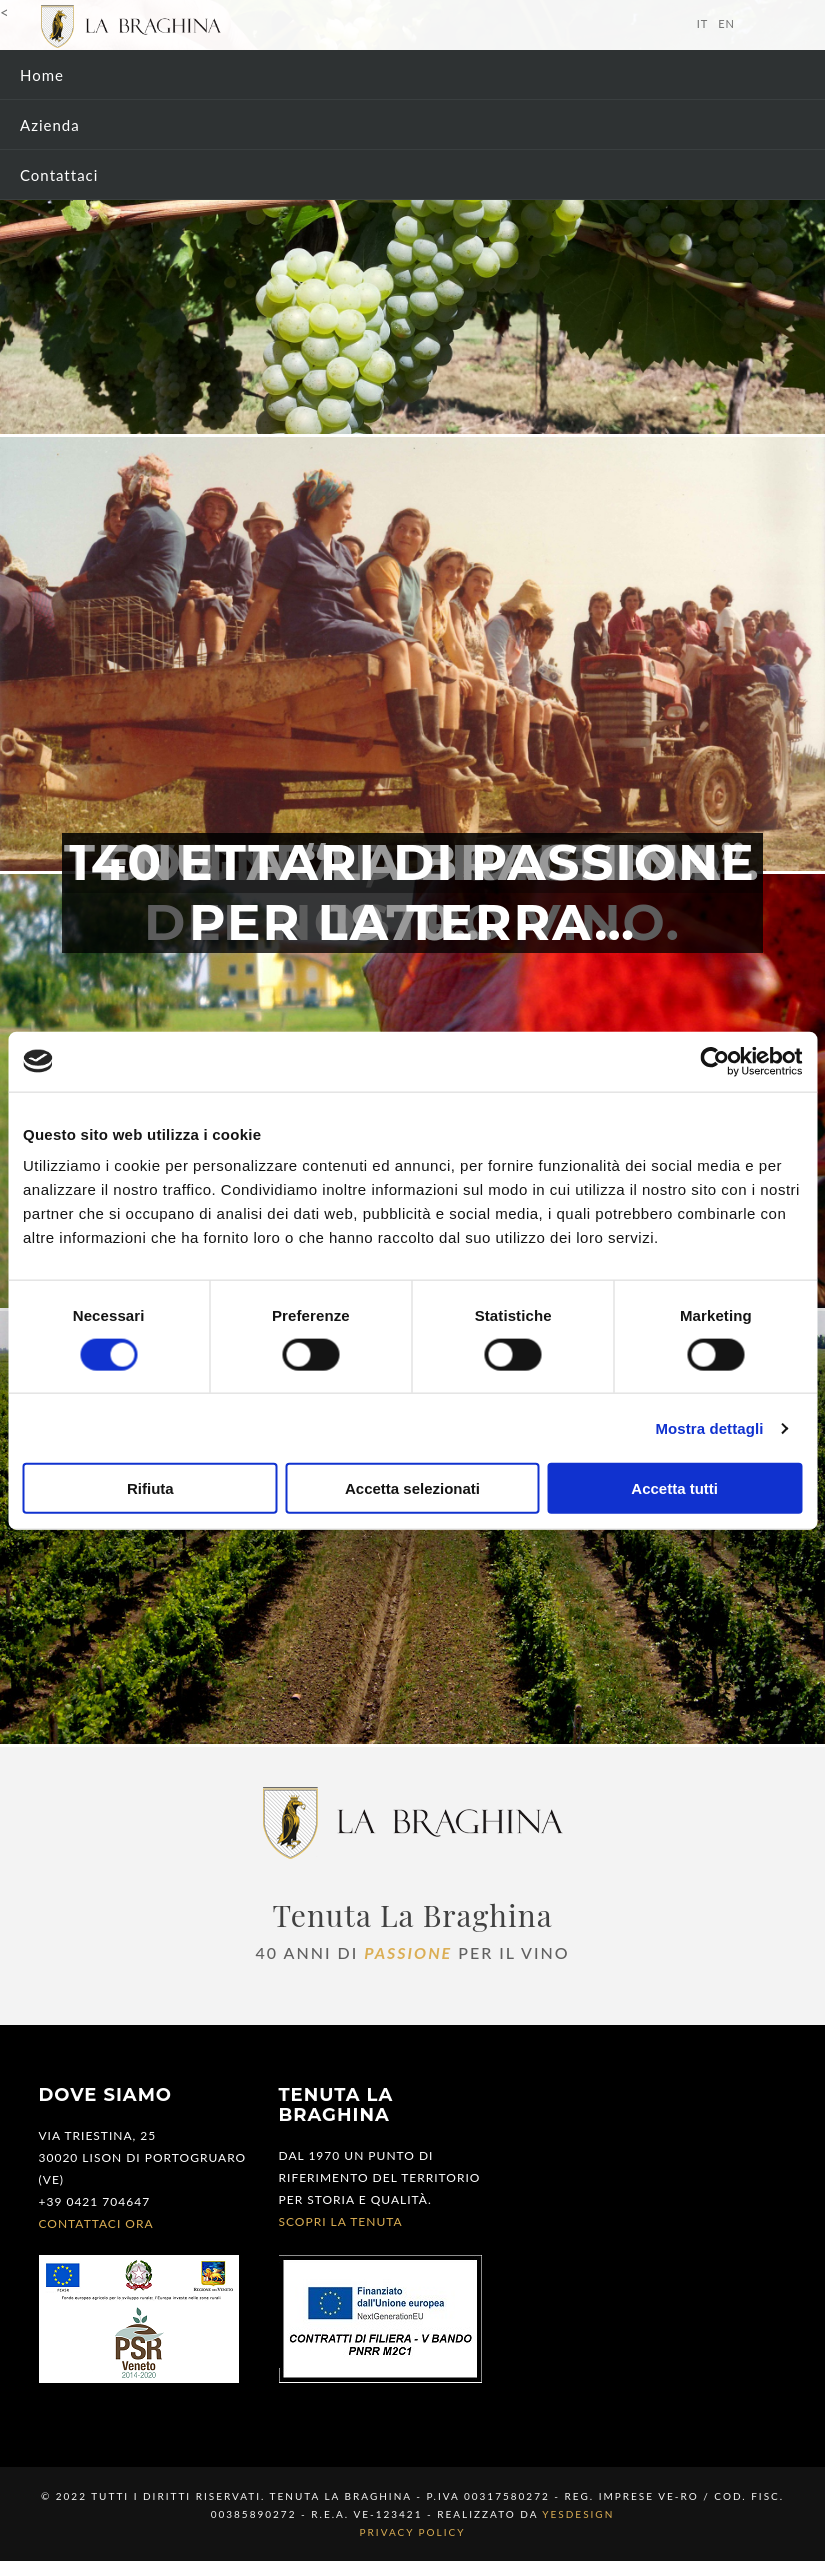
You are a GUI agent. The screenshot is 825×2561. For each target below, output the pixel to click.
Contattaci (59, 175)
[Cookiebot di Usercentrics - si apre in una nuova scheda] (714, 1061)
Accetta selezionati (412, 1488)
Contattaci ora (96, 2223)
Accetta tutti (674, 1488)
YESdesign (578, 2514)
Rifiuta (150, 1488)
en (726, 23)
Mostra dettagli (709, 1427)
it (703, 23)
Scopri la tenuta (341, 2221)
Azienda (50, 125)
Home (42, 75)
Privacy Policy (413, 2532)
